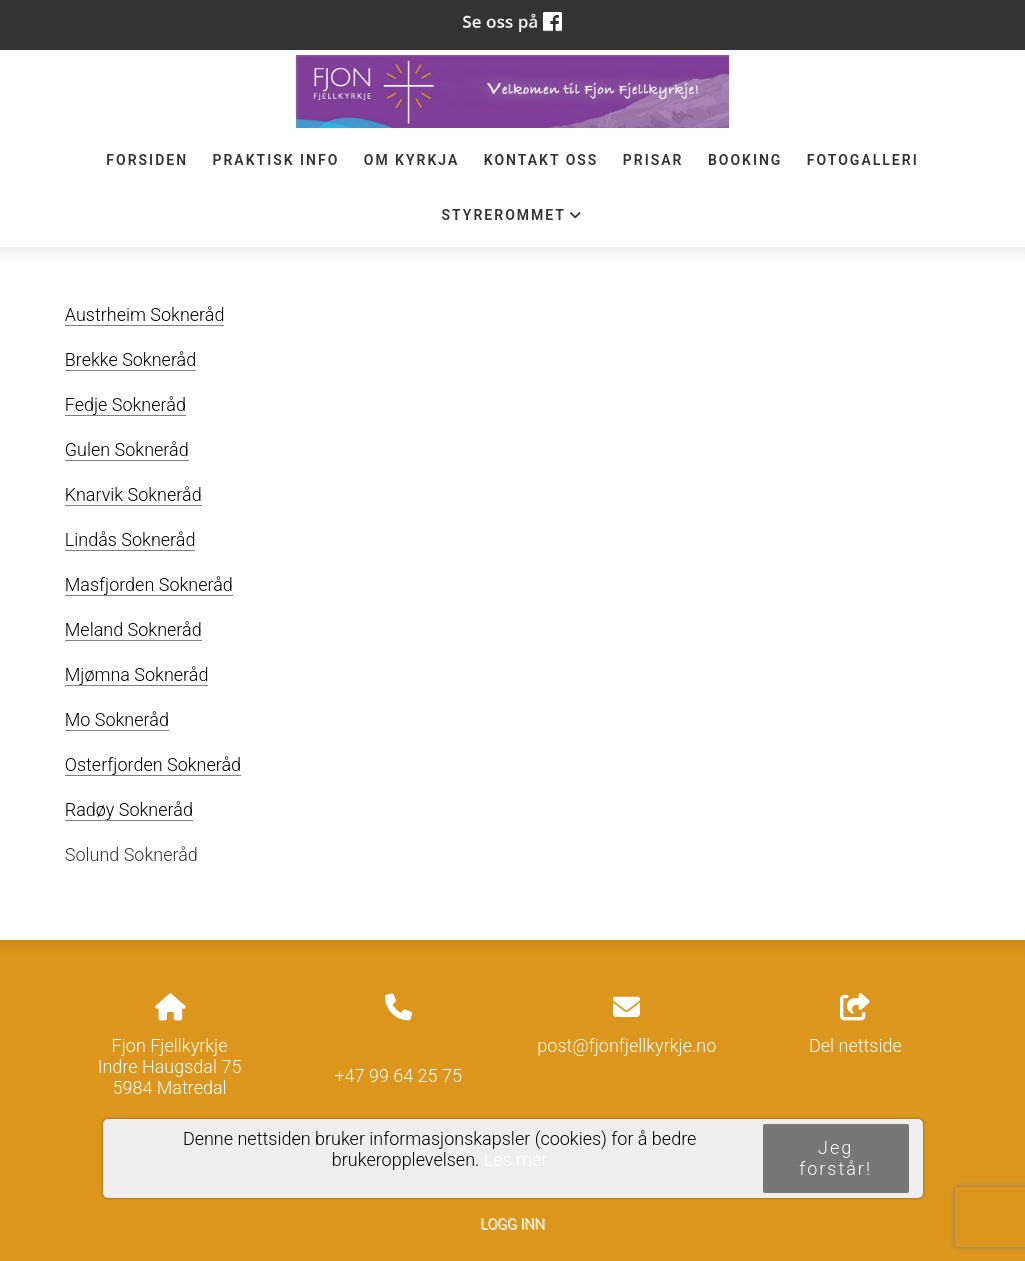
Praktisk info (275, 160)
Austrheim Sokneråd (145, 314)
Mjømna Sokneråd (137, 674)
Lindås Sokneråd (130, 539)
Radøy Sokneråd (129, 809)
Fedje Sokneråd (125, 404)
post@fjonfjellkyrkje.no (626, 1045)
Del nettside (855, 1025)
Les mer (516, 1159)
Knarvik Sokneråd (133, 494)
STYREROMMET (513, 220)
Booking (745, 160)
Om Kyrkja (412, 160)
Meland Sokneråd (133, 629)
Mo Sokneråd (117, 719)
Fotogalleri (863, 160)
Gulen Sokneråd (127, 449)
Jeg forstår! (835, 1158)
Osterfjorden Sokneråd (153, 764)
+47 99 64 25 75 (398, 1075)
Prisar (653, 160)
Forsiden (147, 160)
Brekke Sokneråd (130, 359)
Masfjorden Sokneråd (149, 584)
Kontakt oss (541, 160)
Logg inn (512, 1224)
